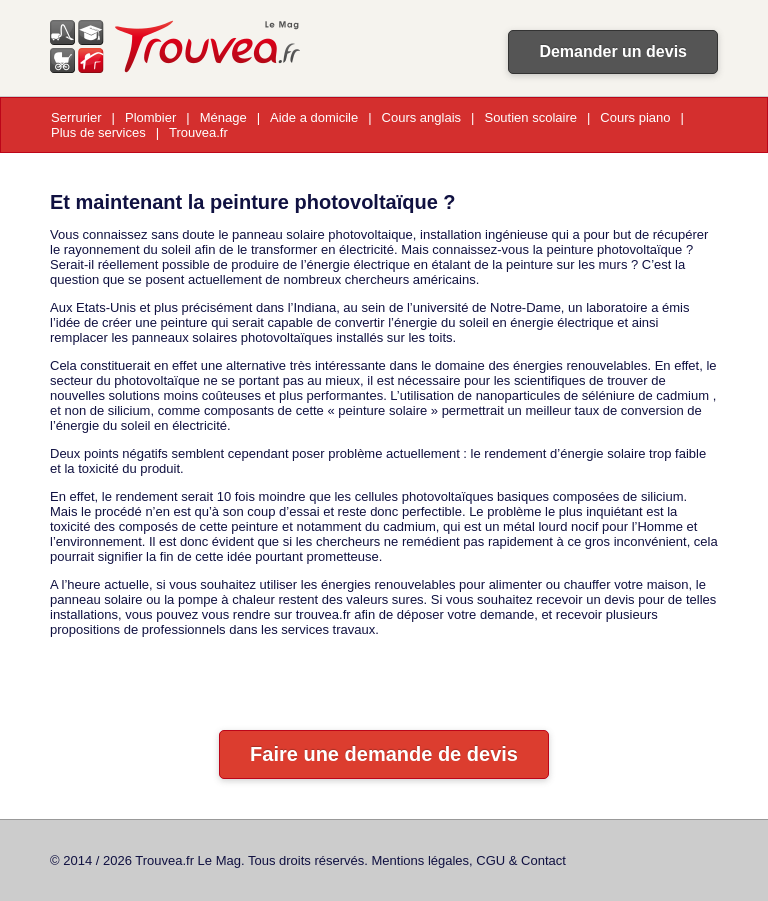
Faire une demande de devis (384, 754)
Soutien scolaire (530, 117)
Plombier (150, 117)
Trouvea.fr (198, 132)
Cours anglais (422, 117)
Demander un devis (613, 51)
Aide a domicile (314, 117)
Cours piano (635, 117)
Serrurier (76, 117)
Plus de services (98, 132)
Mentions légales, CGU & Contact (469, 860)
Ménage (223, 117)
